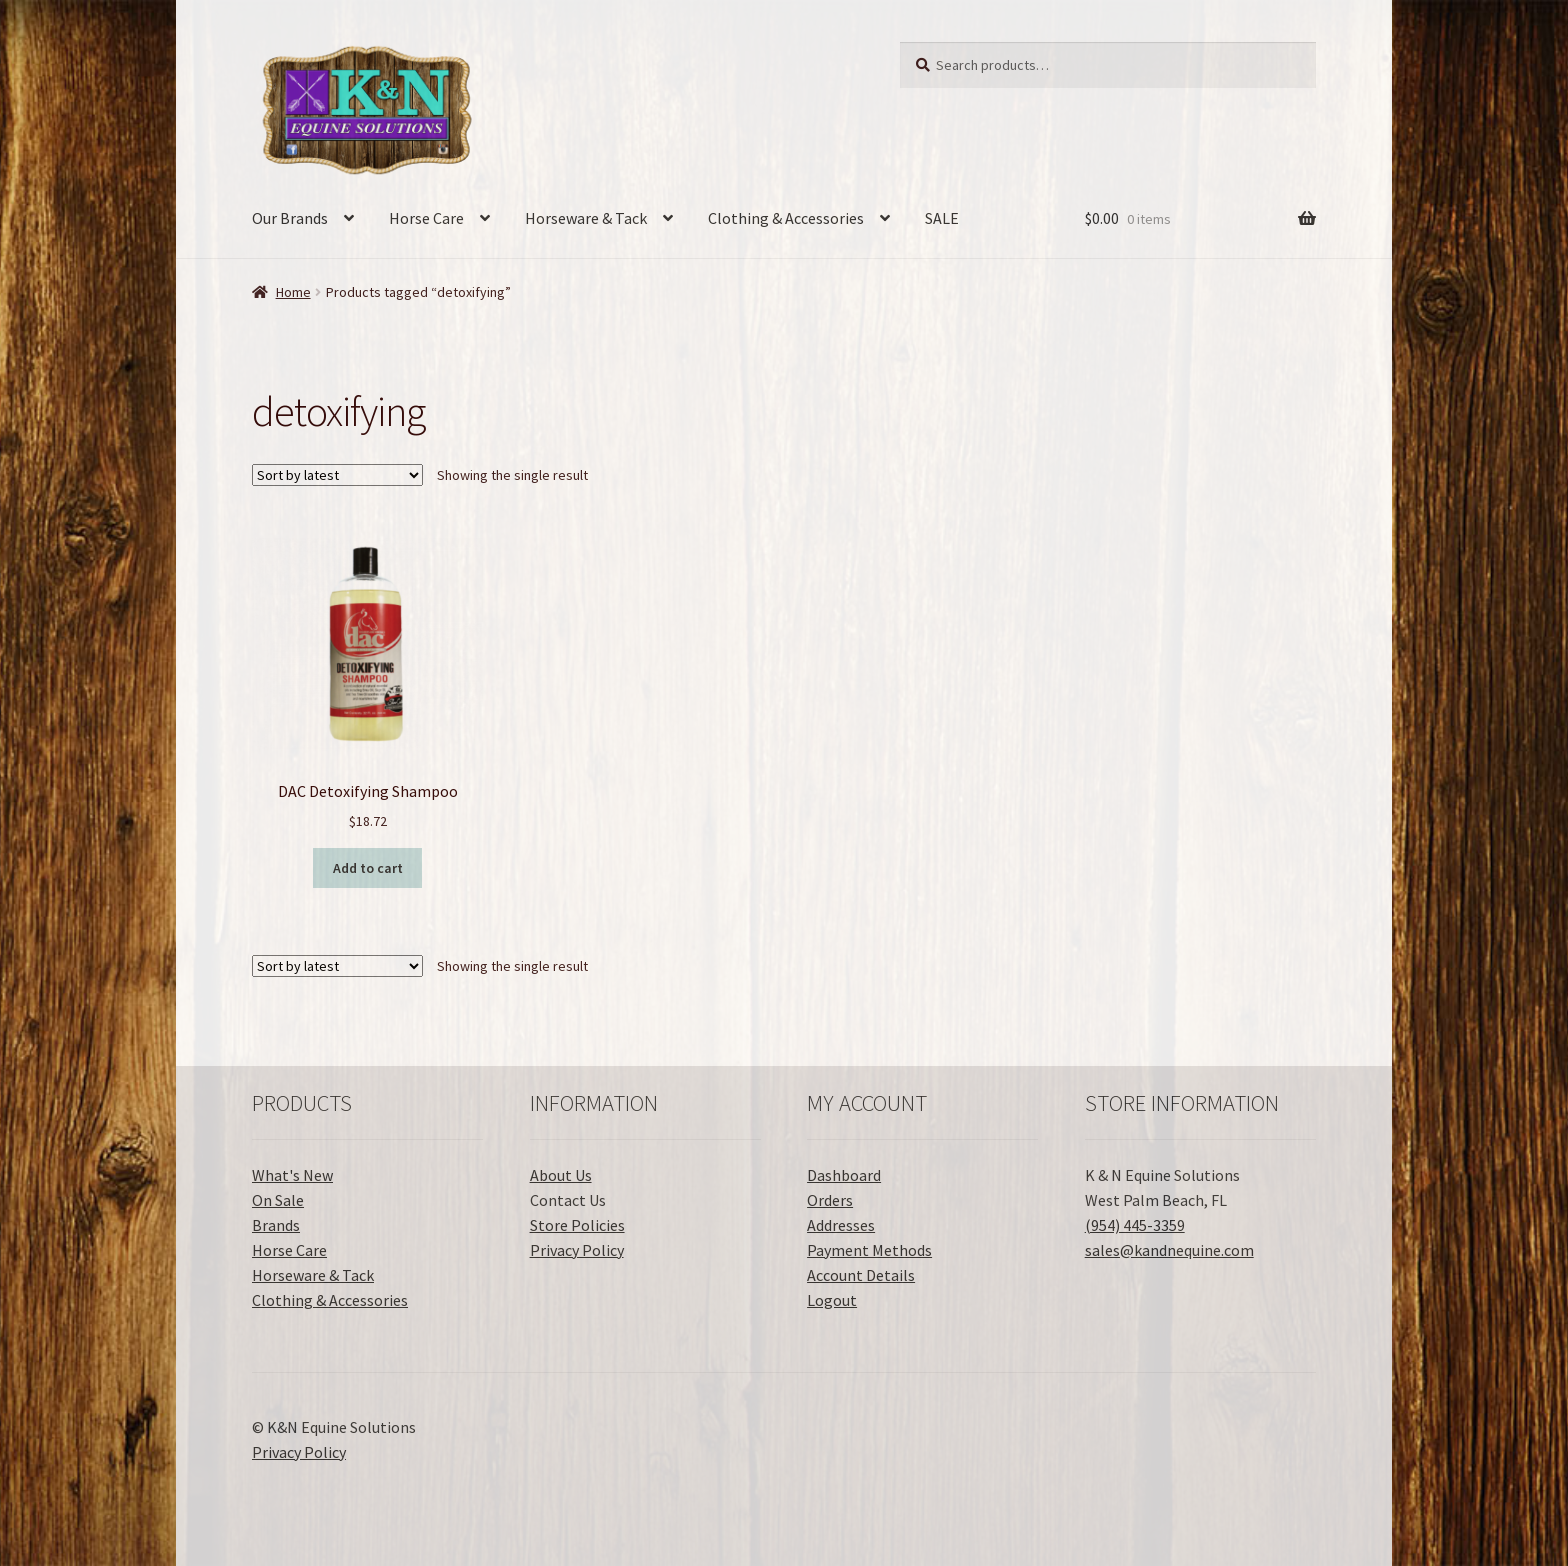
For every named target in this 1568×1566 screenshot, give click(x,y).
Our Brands (290, 218)
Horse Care (426, 218)
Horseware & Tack (586, 218)
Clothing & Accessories (786, 218)
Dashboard (844, 1175)
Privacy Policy (577, 1250)
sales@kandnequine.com (1169, 1250)
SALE (942, 218)
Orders (830, 1200)
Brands (276, 1225)
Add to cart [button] (368, 868)
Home (293, 292)
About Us (561, 1175)
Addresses (841, 1225)
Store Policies (577, 1225)
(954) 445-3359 (1135, 1225)
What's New (292, 1175)
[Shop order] (337, 475)
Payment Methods (869, 1250)
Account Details (861, 1275)
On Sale (278, 1200)
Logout (832, 1300)
